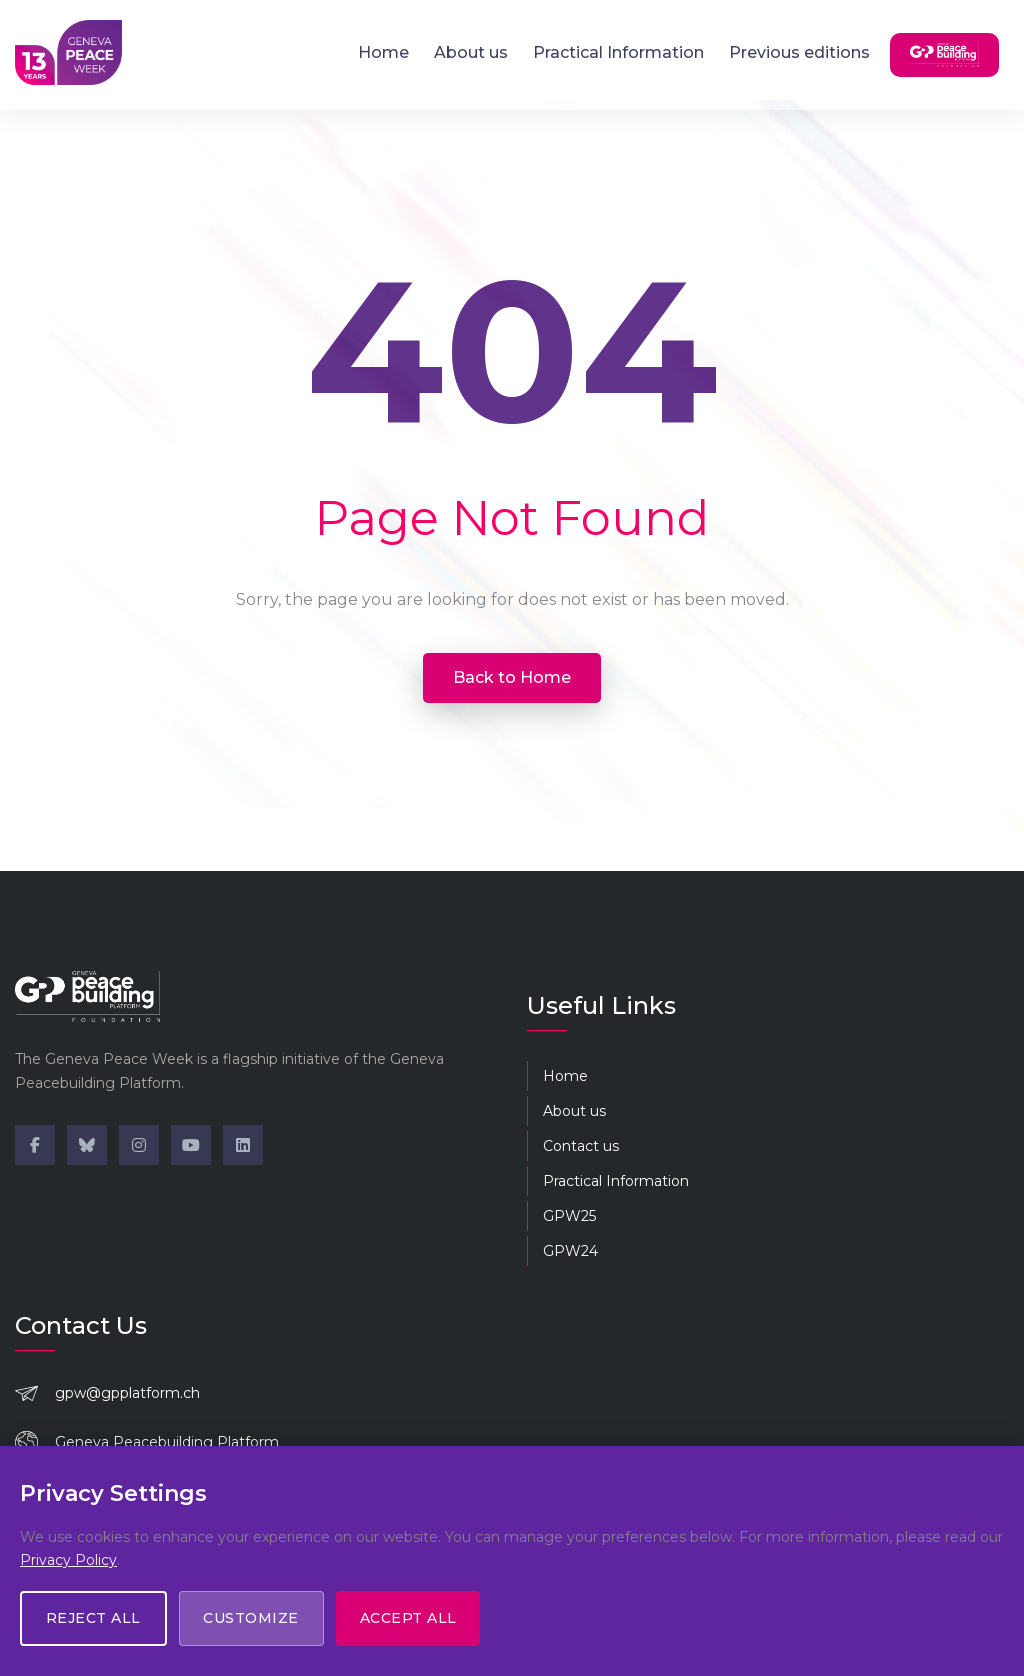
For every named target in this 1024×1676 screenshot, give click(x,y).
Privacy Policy (68, 1559)
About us (471, 52)
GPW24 (570, 1251)
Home (383, 52)
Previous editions (799, 52)
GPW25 (569, 1216)
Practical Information (618, 52)
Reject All (93, 1618)
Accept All (409, 1618)
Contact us (581, 1146)
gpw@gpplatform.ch (127, 1393)
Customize (252, 1618)
